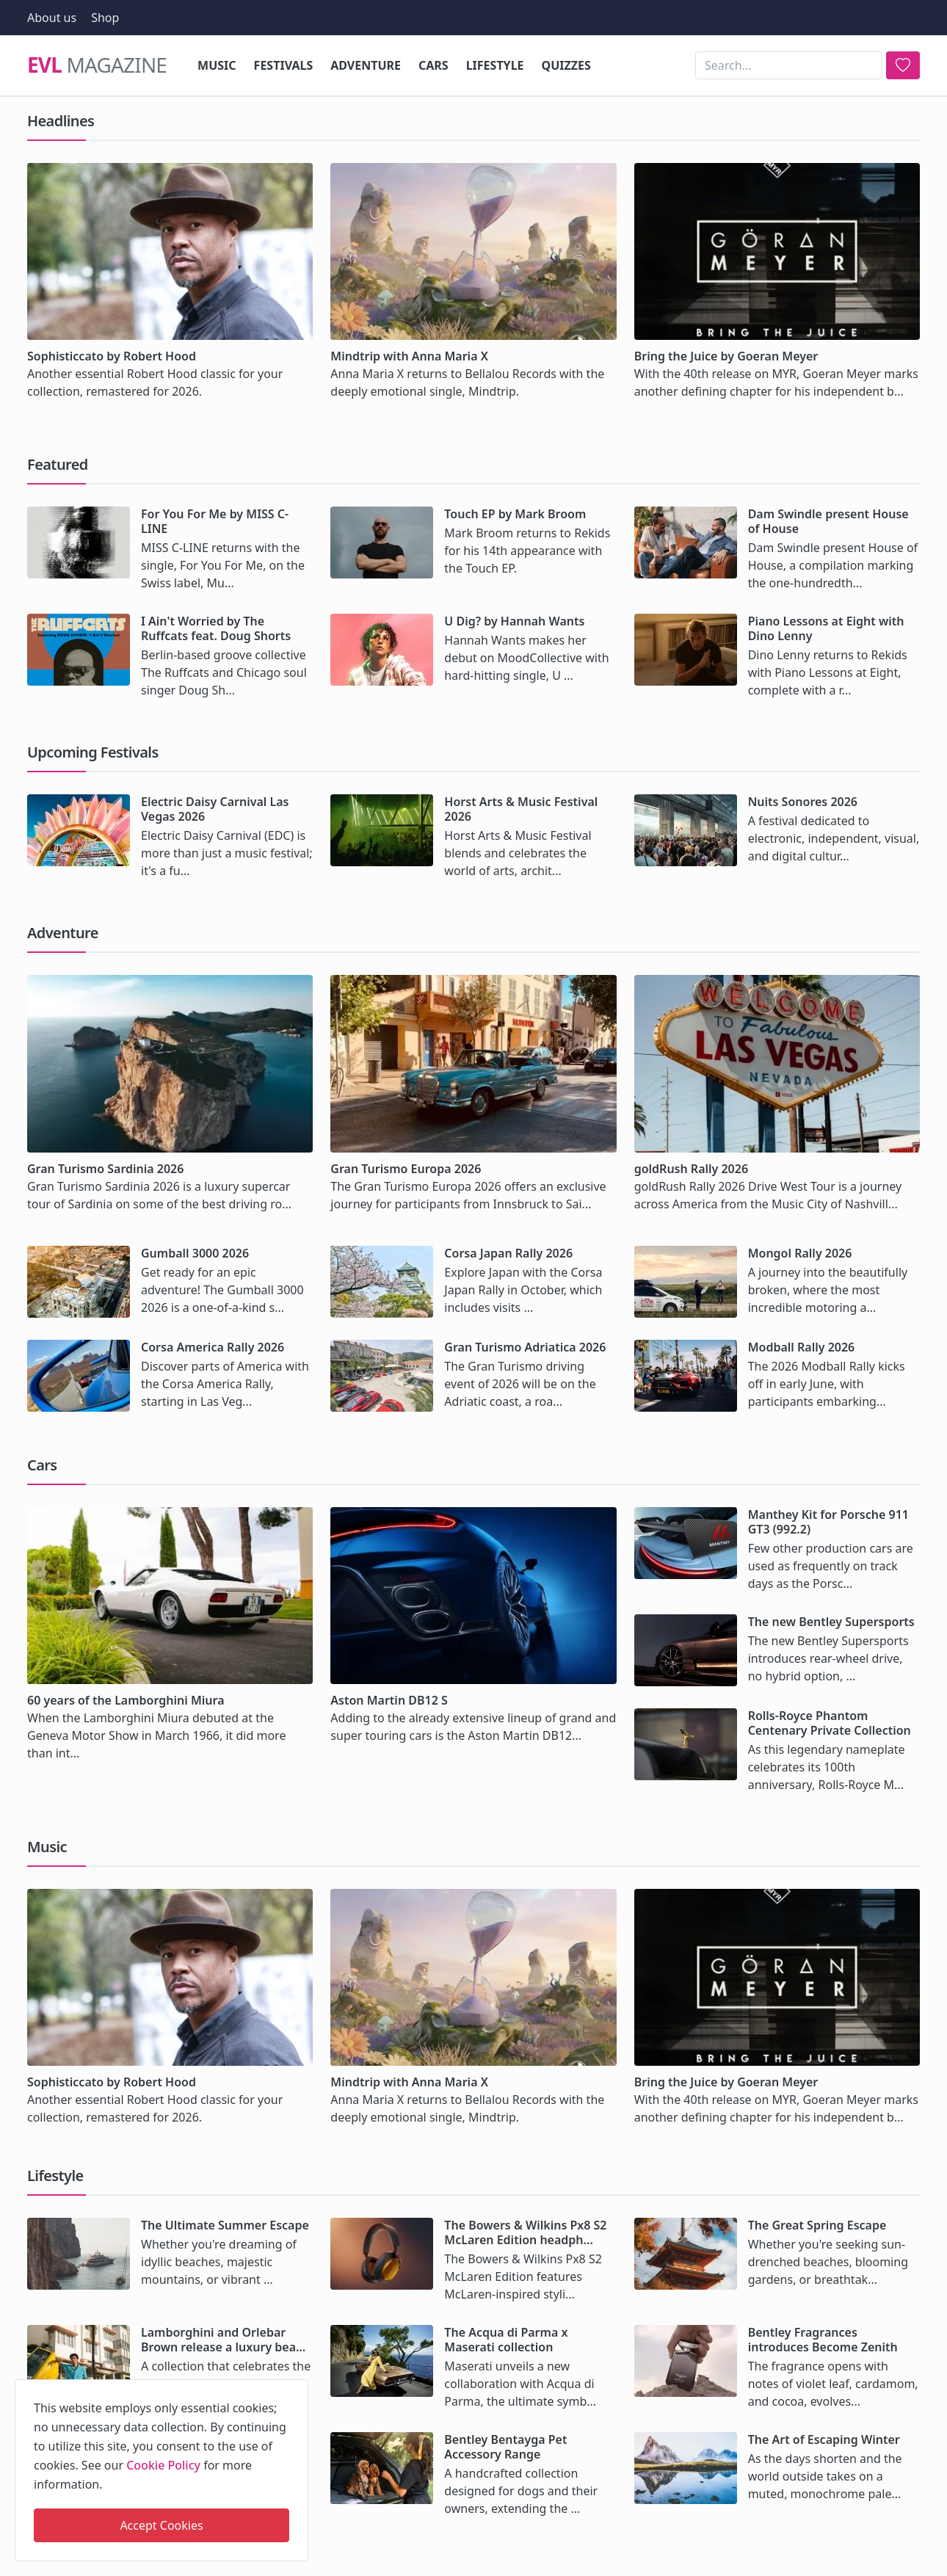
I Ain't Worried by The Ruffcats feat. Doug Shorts (216, 628)
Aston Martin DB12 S (388, 1700)
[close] (295, 2388)
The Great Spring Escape (817, 2225)
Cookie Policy (163, 2465)
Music (216, 65)
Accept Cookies (161, 2525)
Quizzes (566, 65)
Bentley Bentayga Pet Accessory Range (505, 2446)
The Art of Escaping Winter (824, 2439)
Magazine (97, 65)
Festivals (283, 65)
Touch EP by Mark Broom (515, 514)
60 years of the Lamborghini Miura (126, 1700)
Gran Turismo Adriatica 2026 (525, 1347)
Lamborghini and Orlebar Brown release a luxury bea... (223, 2339)
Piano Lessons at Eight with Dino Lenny (826, 628)
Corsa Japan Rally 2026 (508, 1253)
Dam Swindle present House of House (828, 521)
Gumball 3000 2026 (195, 1253)
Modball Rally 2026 (801, 1347)
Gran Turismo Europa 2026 (405, 1169)
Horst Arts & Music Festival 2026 (521, 809)
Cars (433, 65)
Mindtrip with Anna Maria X (409, 356)
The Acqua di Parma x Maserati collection (505, 2339)
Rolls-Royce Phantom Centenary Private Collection (829, 1723)
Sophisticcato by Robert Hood (111, 356)
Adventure (365, 65)
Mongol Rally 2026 (800, 1253)
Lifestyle (495, 65)
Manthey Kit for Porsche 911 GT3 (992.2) (828, 1521)
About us (51, 18)
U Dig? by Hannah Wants (514, 621)
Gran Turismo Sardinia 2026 (105, 1169)
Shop (105, 18)
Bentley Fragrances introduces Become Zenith (823, 2339)
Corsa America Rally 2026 (212, 1347)
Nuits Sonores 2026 (802, 801)
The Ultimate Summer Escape (225, 2225)
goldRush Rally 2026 (691, 1169)
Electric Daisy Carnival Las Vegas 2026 (215, 809)
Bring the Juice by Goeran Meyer (726, 356)
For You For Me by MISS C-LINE (215, 521)
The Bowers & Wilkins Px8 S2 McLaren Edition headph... (525, 2232)
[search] (903, 65)
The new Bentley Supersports (831, 1621)
